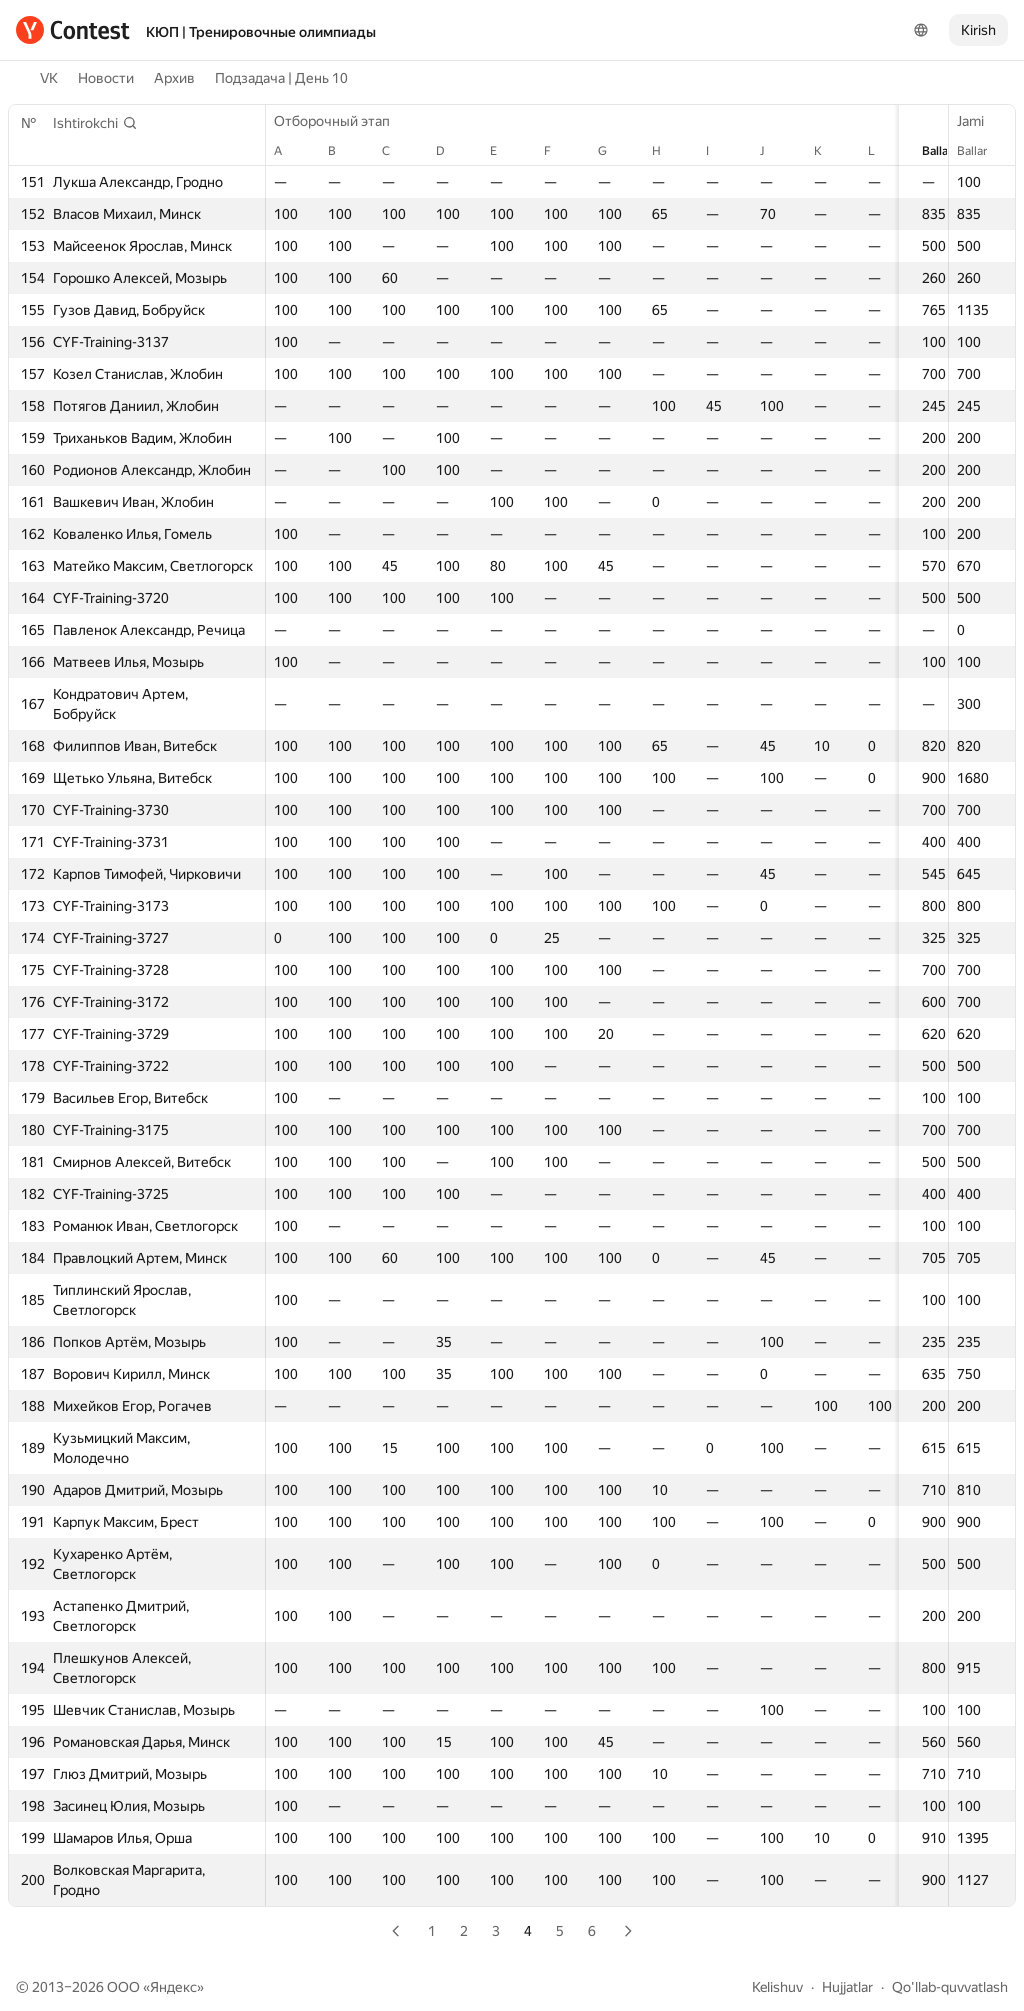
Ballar (982, 151)
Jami (980, 121)
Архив (174, 78)
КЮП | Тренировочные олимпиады (261, 32)
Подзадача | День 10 (281, 78)
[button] (95, 123)
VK (49, 78)
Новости (106, 78)
